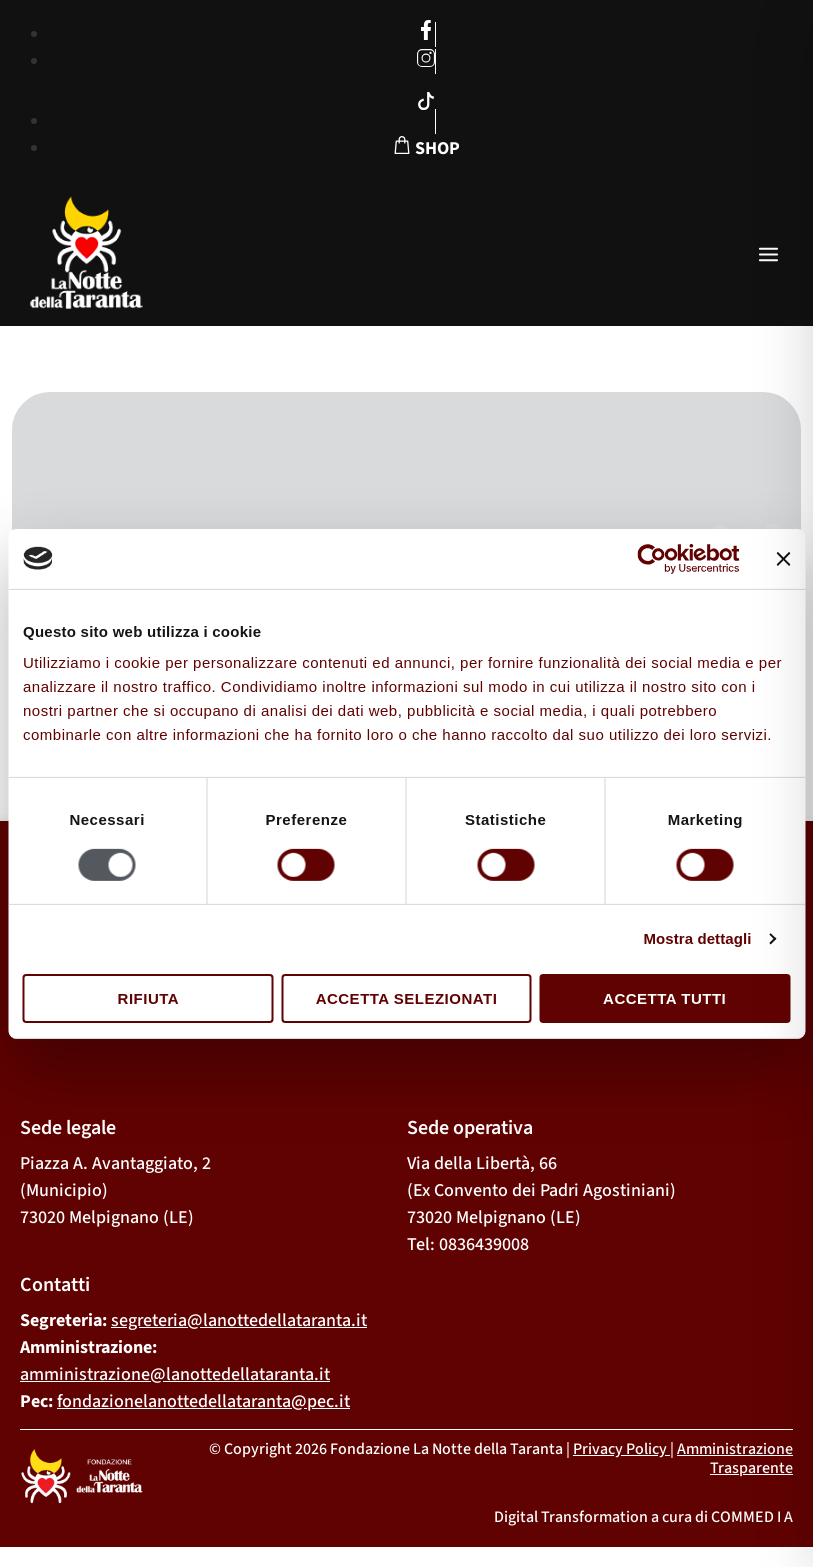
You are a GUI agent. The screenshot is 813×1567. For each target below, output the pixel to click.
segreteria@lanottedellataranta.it (239, 1320)
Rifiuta (149, 998)
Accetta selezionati (407, 998)
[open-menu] (768, 256)
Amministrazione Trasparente (735, 1458)
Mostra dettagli (697, 938)
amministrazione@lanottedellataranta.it (175, 1374)
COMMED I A (752, 1517)
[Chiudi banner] (783, 558)
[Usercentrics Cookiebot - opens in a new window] (651, 558)
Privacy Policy (620, 1449)
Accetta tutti (664, 998)
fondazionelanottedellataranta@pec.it (203, 1401)
